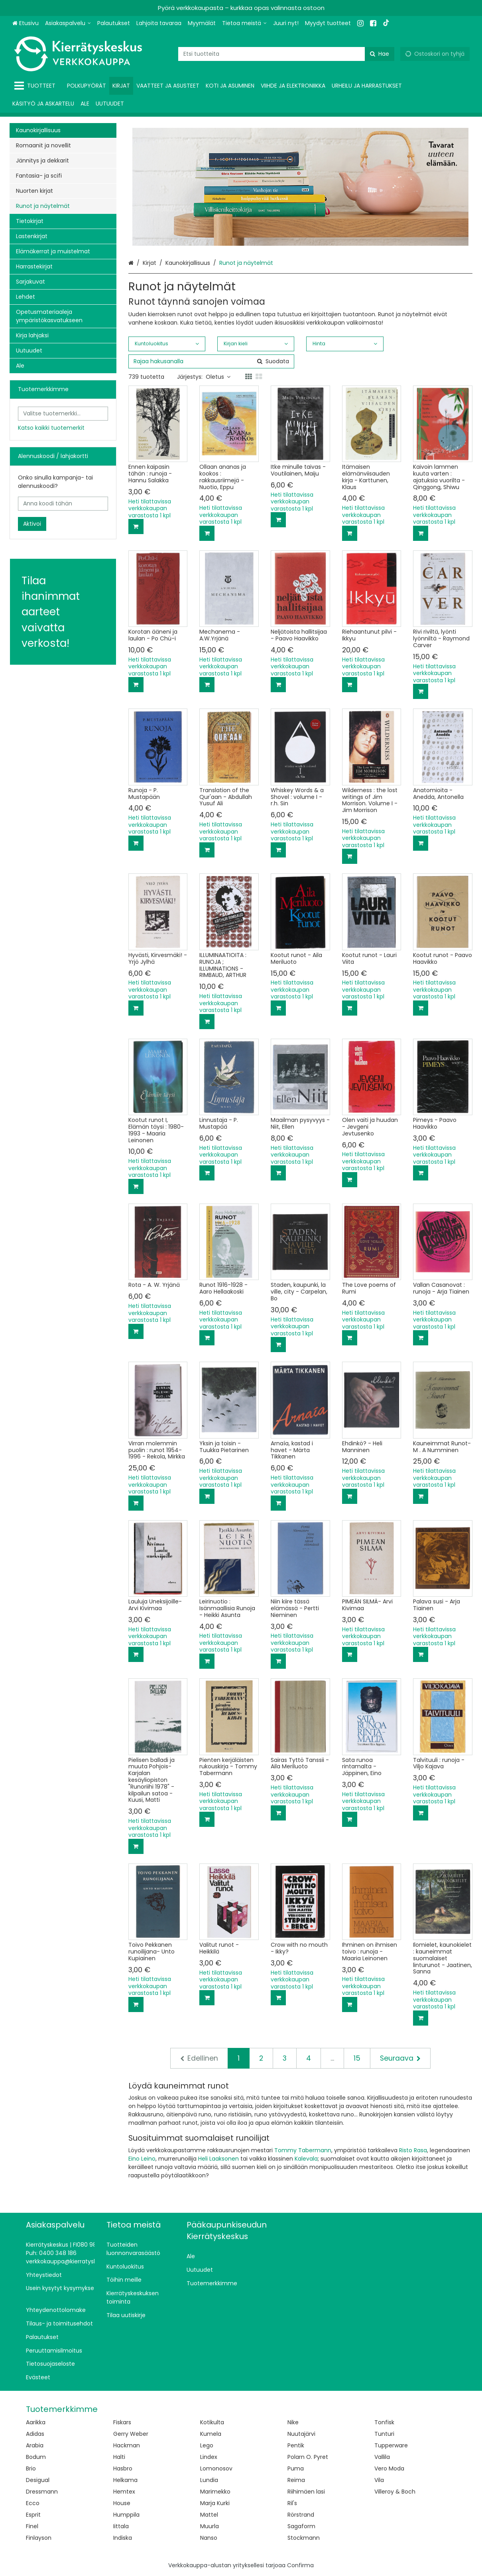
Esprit (33, 2515)
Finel (32, 2526)
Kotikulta (212, 2422)
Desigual (37, 2480)
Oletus (218, 377)
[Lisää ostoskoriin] (136, 526)
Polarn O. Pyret (307, 2457)
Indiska (122, 2538)
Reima (296, 2480)
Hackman (126, 2445)
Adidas (35, 2434)
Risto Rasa (413, 2150)
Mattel (209, 2515)
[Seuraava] (400, 2058)
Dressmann (42, 2492)
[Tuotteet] (36, 86)
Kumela (210, 2434)
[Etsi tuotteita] (286, 54)
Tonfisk (384, 2422)
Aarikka (35, 2422)
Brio (31, 2468)
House (121, 2503)
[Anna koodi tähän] (63, 504)
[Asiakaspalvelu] (68, 23)
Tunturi (384, 2434)
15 (357, 2058)
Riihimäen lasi (306, 2492)
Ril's (292, 2503)
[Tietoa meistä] (244, 23)
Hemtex (124, 2492)
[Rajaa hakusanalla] (211, 361)
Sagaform (301, 2526)
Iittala (121, 2526)
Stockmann (303, 2538)
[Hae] (379, 54)
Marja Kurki (215, 2503)
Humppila (126, 2515)
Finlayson (38, 2538)
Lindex (208, 2457)
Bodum (36, 2457)
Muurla (209, 2526)
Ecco (32, 2503)
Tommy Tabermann (302, 2150)
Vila (379, 2480)
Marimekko (215, 2492)
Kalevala (306, 2159)
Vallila (382, 2457)
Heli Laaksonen (218, 2159)
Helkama (125, 2480)
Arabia (34, 2445)
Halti (119, 2457)
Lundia (209, 2480)
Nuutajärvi (301, 2434)
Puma (295, 2468)
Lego (206, 2445)
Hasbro (122, 2468)
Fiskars (122, 2422)
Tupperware (391, 2445)
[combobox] (286, 54)
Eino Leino (141, 2159)
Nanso (208, 2538)
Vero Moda (389, 2468)
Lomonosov (216, 2468)
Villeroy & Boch (394, 2492)
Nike (293, 2422)
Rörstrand (300, 2515)
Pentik (295, 2445)
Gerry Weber (130, 2434)
